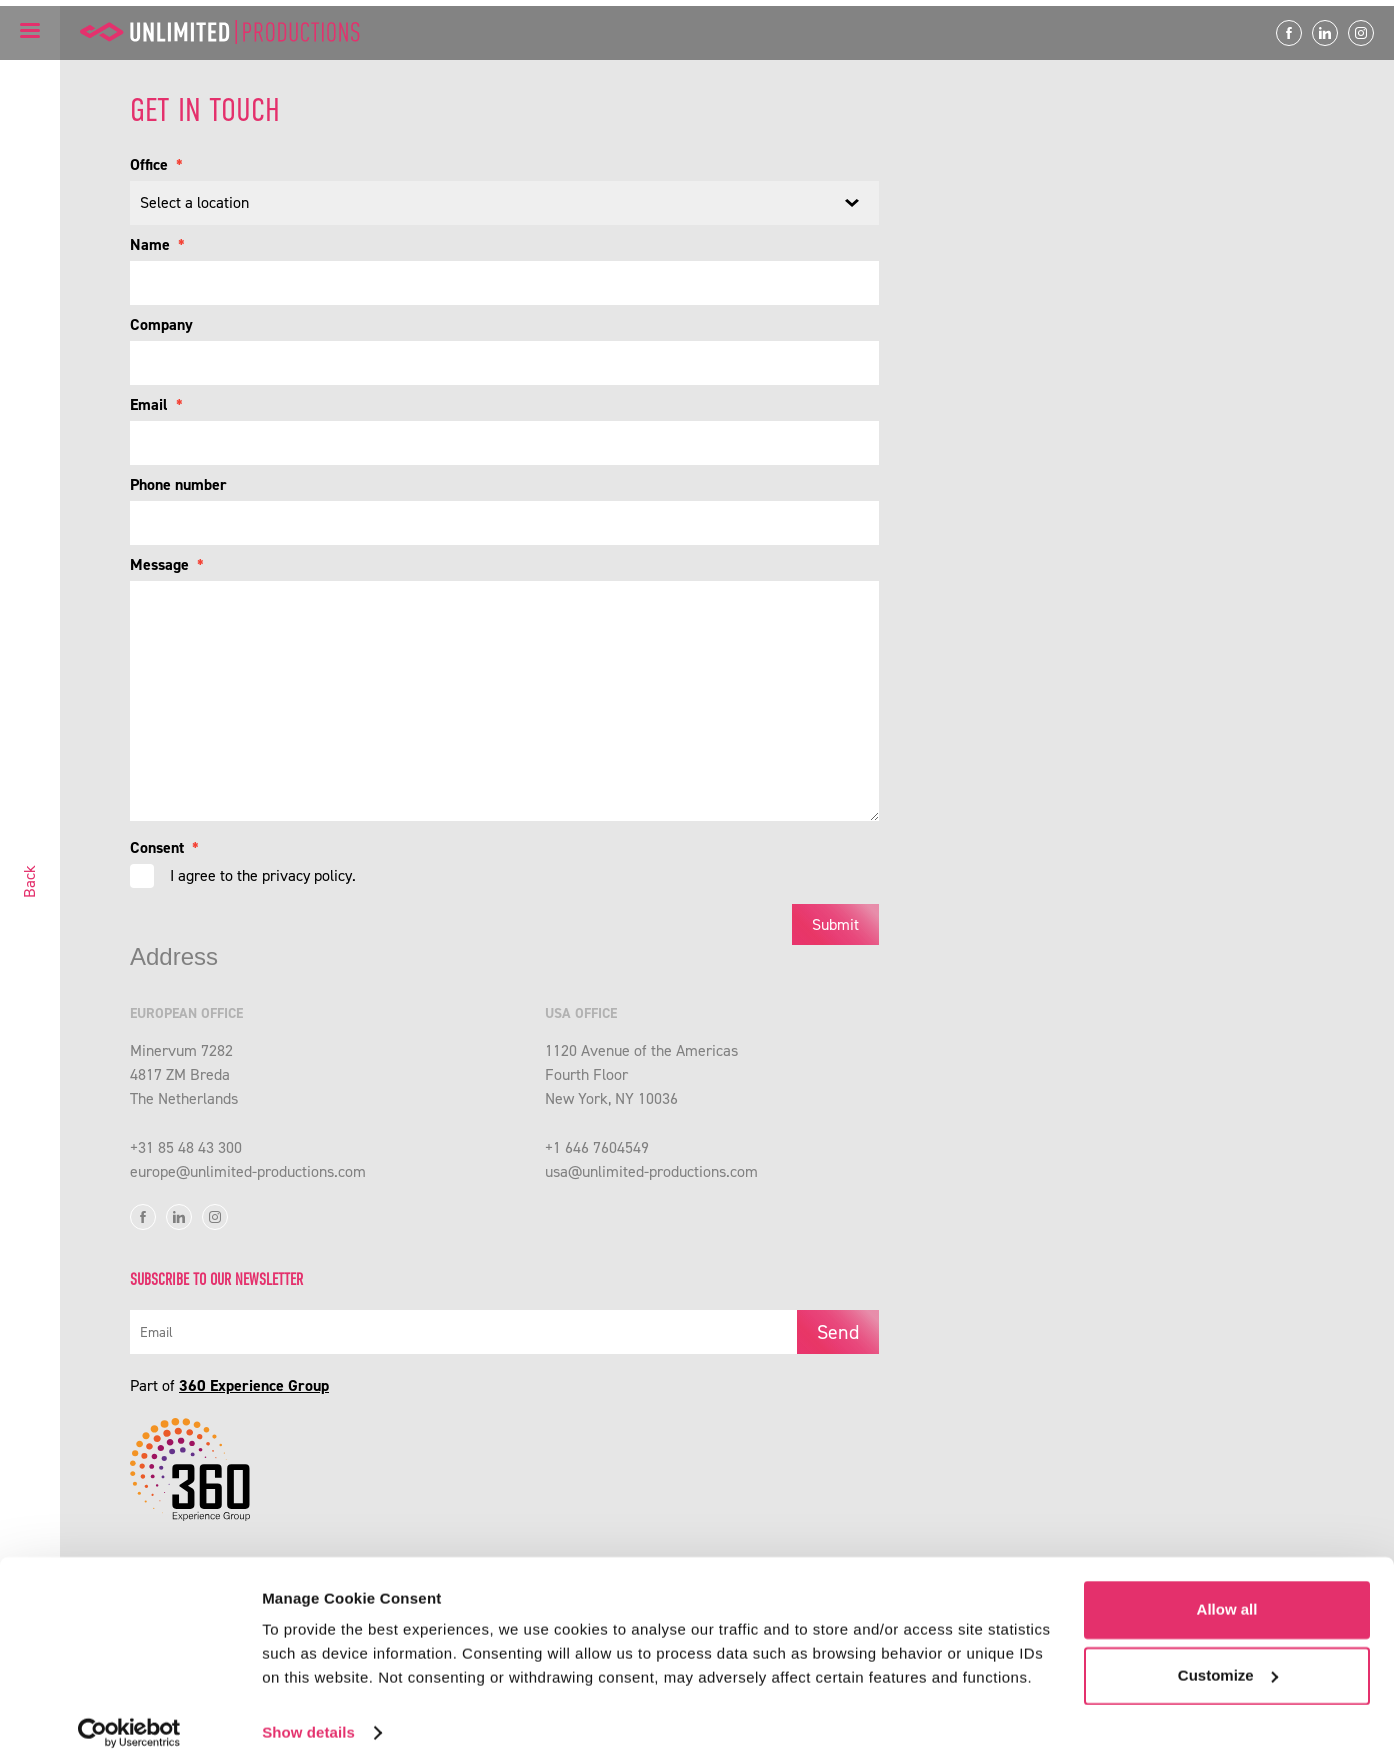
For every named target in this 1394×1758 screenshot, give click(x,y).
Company (161, 324)
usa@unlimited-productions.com (651, 1180)
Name (157, 244)
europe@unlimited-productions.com (248, 1180)
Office (156, 164)
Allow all (1227, 1595)
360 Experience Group (254, 1394)
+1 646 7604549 (597, 1156)
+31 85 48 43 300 (186, 1156)
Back (29, 881)
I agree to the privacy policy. (263, 875)
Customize (1228, 1660)
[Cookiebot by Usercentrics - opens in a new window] (129, 1719)
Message (167, 564)
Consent (164, 847)
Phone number (178, 484)
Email (156, 404)
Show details (308, 1718)
